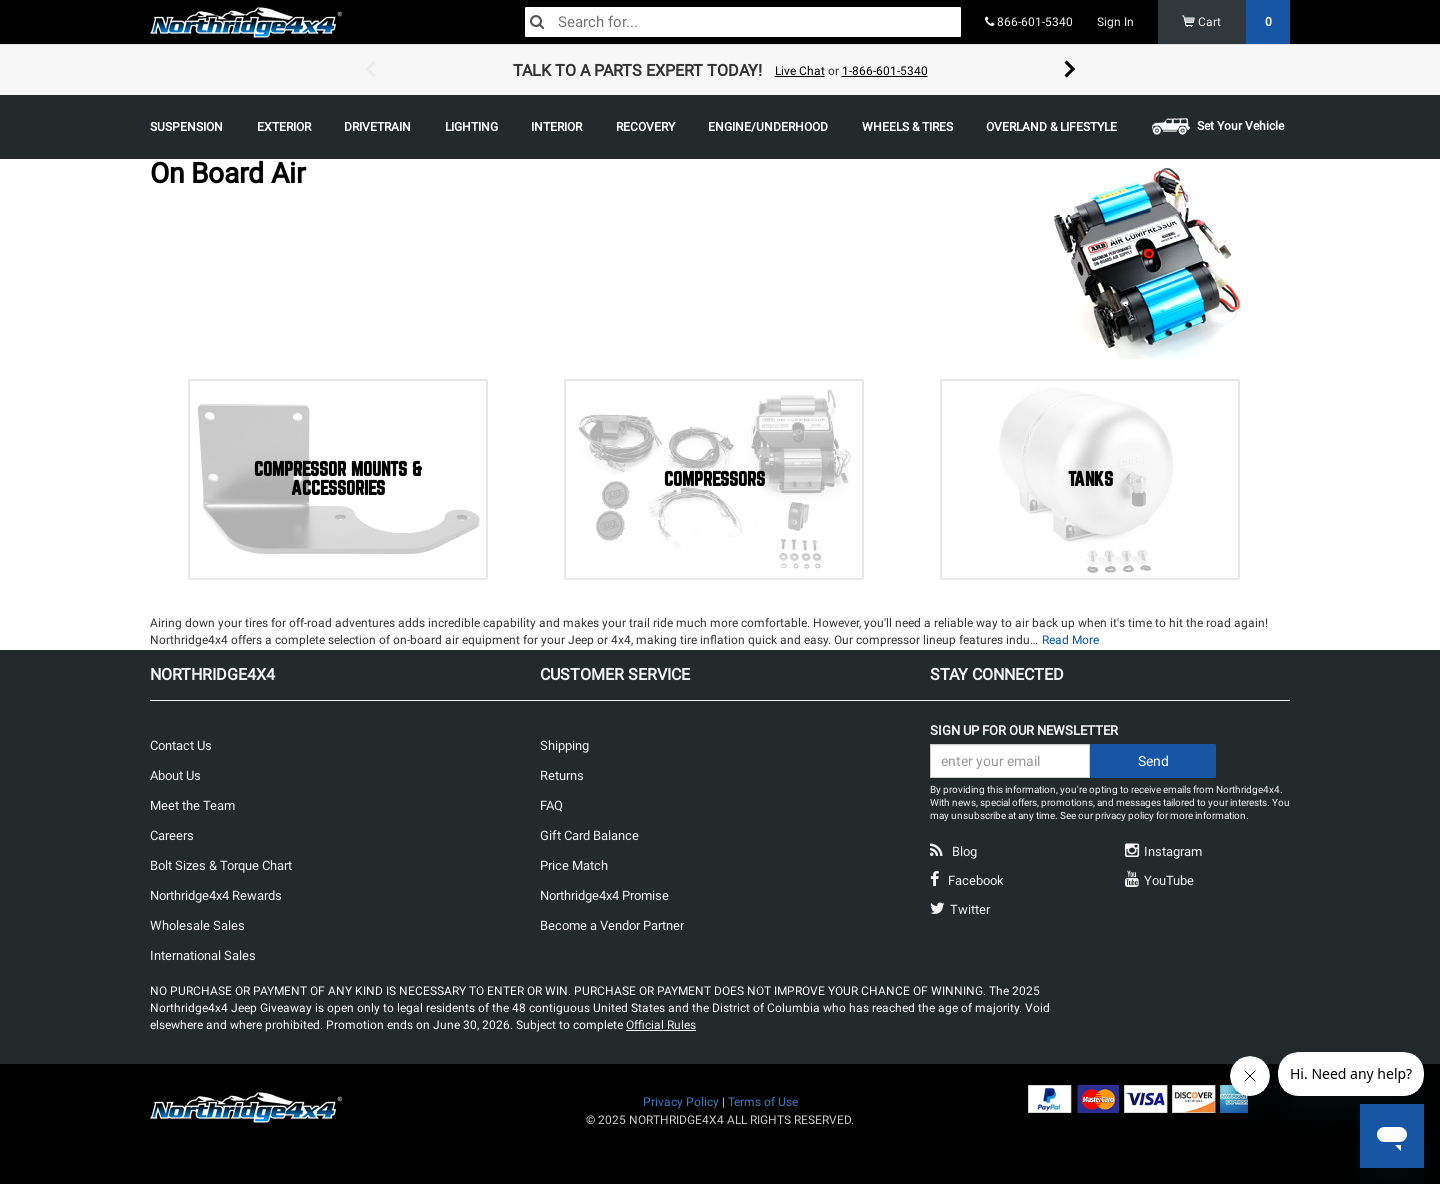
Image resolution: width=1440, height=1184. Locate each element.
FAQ (551, 805)
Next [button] (1070, 70)
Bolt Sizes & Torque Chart (221, 865)
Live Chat (800, 71)
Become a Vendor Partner (612, 925)
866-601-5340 (1029, 22)
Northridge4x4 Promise (604, 895)
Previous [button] (370, 70)
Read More (1070, 640)
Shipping (564, 745)
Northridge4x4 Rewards (216, 895)
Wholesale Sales (197, 925)
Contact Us (181, 745)
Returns (562, 775)
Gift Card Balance (589, 835)
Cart (1236, 22)
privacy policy (1124, 815)
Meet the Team (192, 805)
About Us (175, 775)
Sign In (1115, 22)
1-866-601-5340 (885, 71)
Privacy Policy (681, 1102)
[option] (720, 70)
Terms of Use (763, 1102)
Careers (172, 835)
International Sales (203, 955)
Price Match (574, 865)
